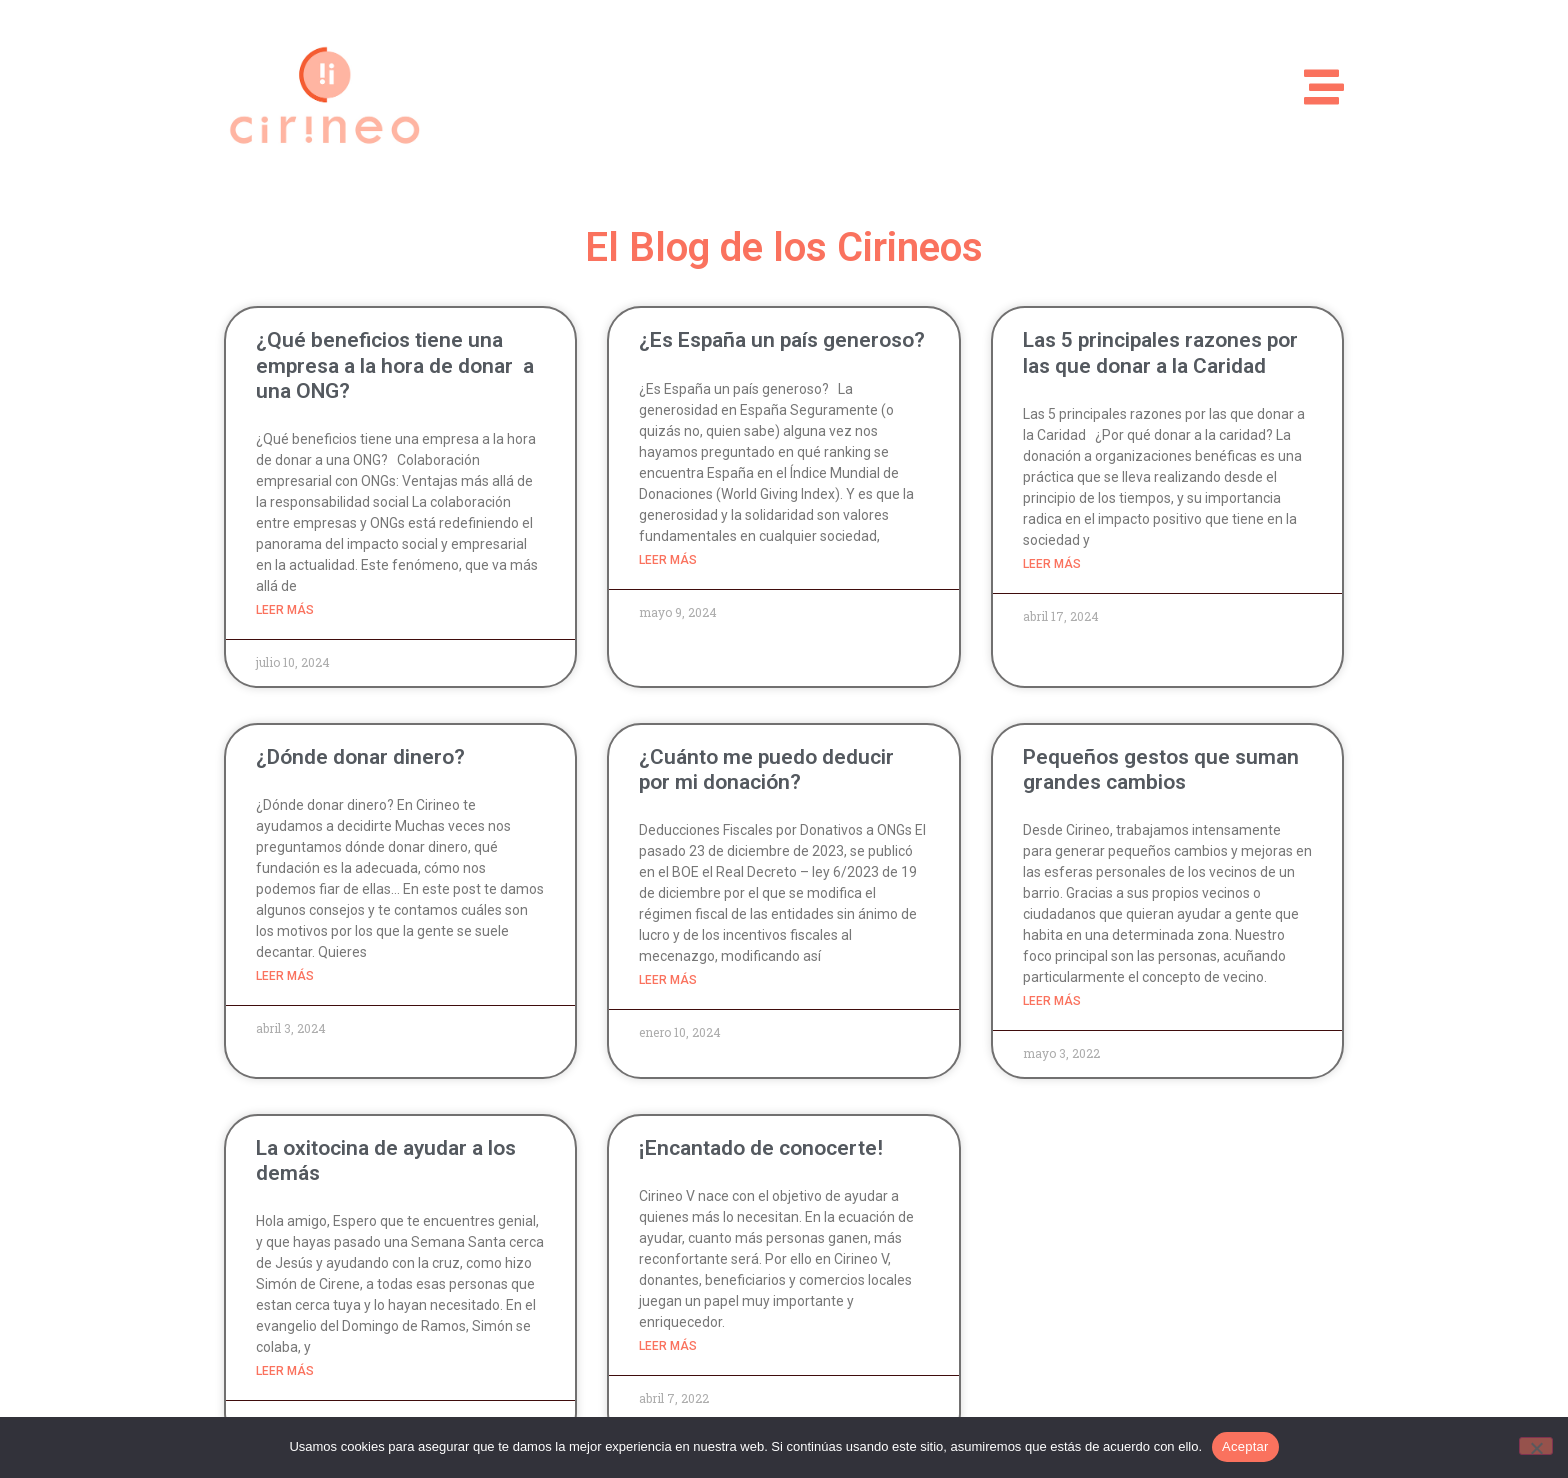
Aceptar (1245, 1446)
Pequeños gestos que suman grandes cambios (1161, 769)
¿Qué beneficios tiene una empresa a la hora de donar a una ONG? (395, 365)
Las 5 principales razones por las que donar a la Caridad (1160, 352)
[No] (1536, 1446)
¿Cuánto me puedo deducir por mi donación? (766, 769)
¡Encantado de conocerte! (761, 1148)
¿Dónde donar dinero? (360, 757)
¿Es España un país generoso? (782, 340)
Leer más (285, 610)
